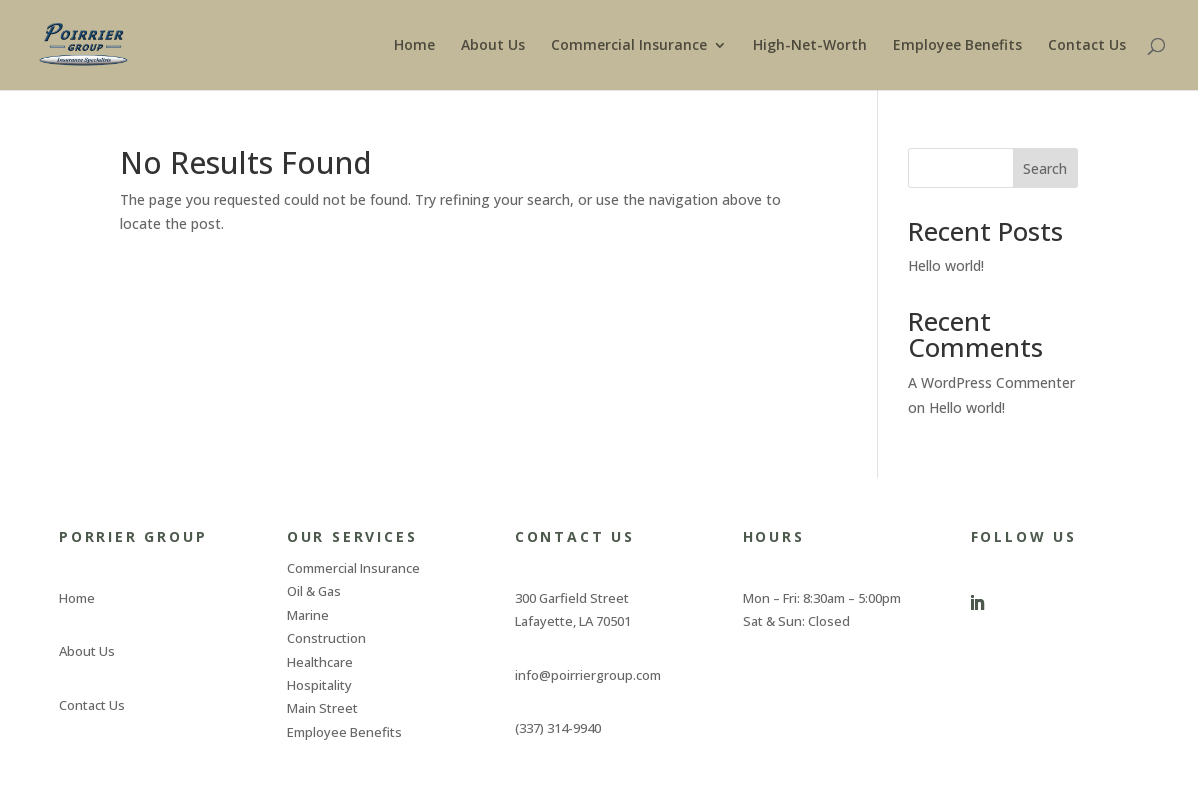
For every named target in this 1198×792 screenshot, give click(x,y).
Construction (326, 638)
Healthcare (320, 662)
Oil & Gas (314, 591)
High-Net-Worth (810, 46)
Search (1045, 168)
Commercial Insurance (629, 46)
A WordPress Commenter (991, 382)
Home (414, 46)
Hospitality (319, 685)
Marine (308, 615)
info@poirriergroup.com (588, 675)
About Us (493, 46)
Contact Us (1087, 46)
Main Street (322, 708)
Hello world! (946, 265)
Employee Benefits (957, 46)
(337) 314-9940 (558, 728)
